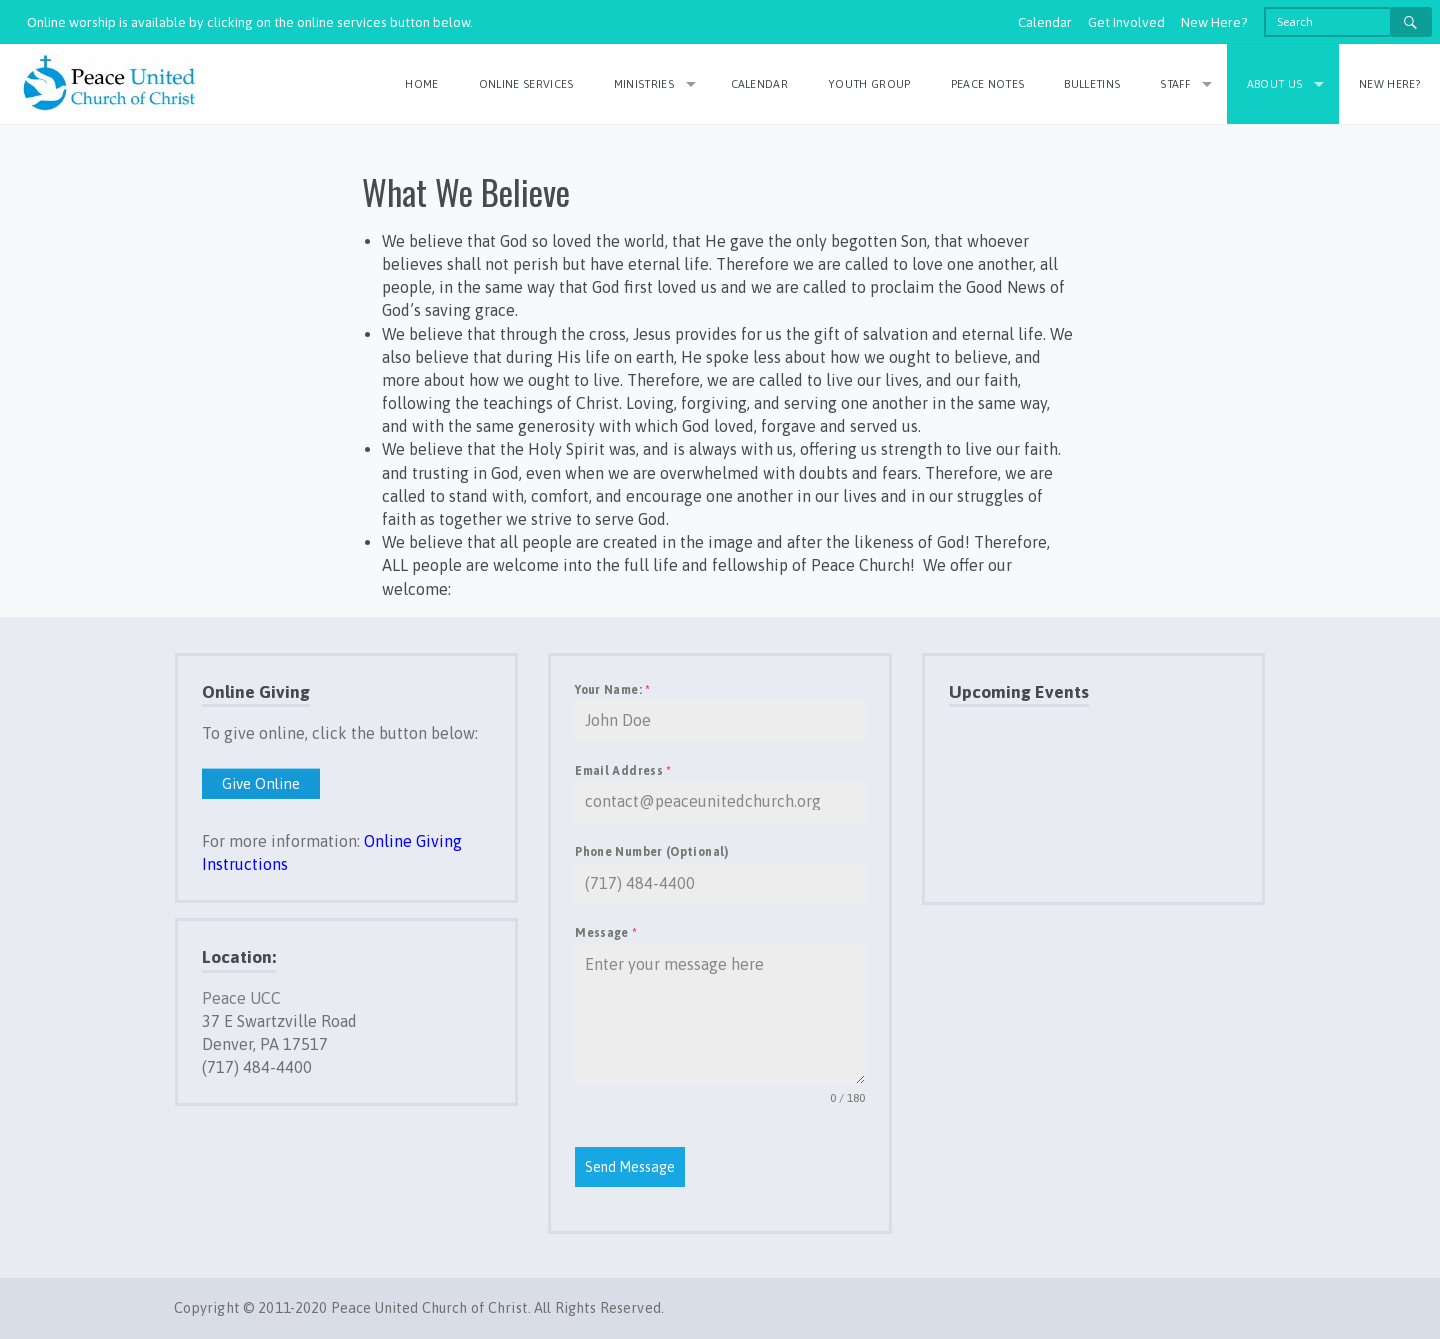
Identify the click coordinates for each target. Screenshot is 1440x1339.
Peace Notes (988, 84)
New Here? (1214, 22)
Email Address (623, 771)
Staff (1175, 84)
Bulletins (1092, 84)
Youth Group (869, 84)
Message (606, 933)
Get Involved (1126, 22)
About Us (1275, 84)
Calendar (1045, 22)
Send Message (630, 1167)
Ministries (644, 84)
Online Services (526, 84)
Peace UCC (241, 998)
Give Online (261, 783)
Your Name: (612, 690)
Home (421, 84)
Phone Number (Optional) (651, 852)
